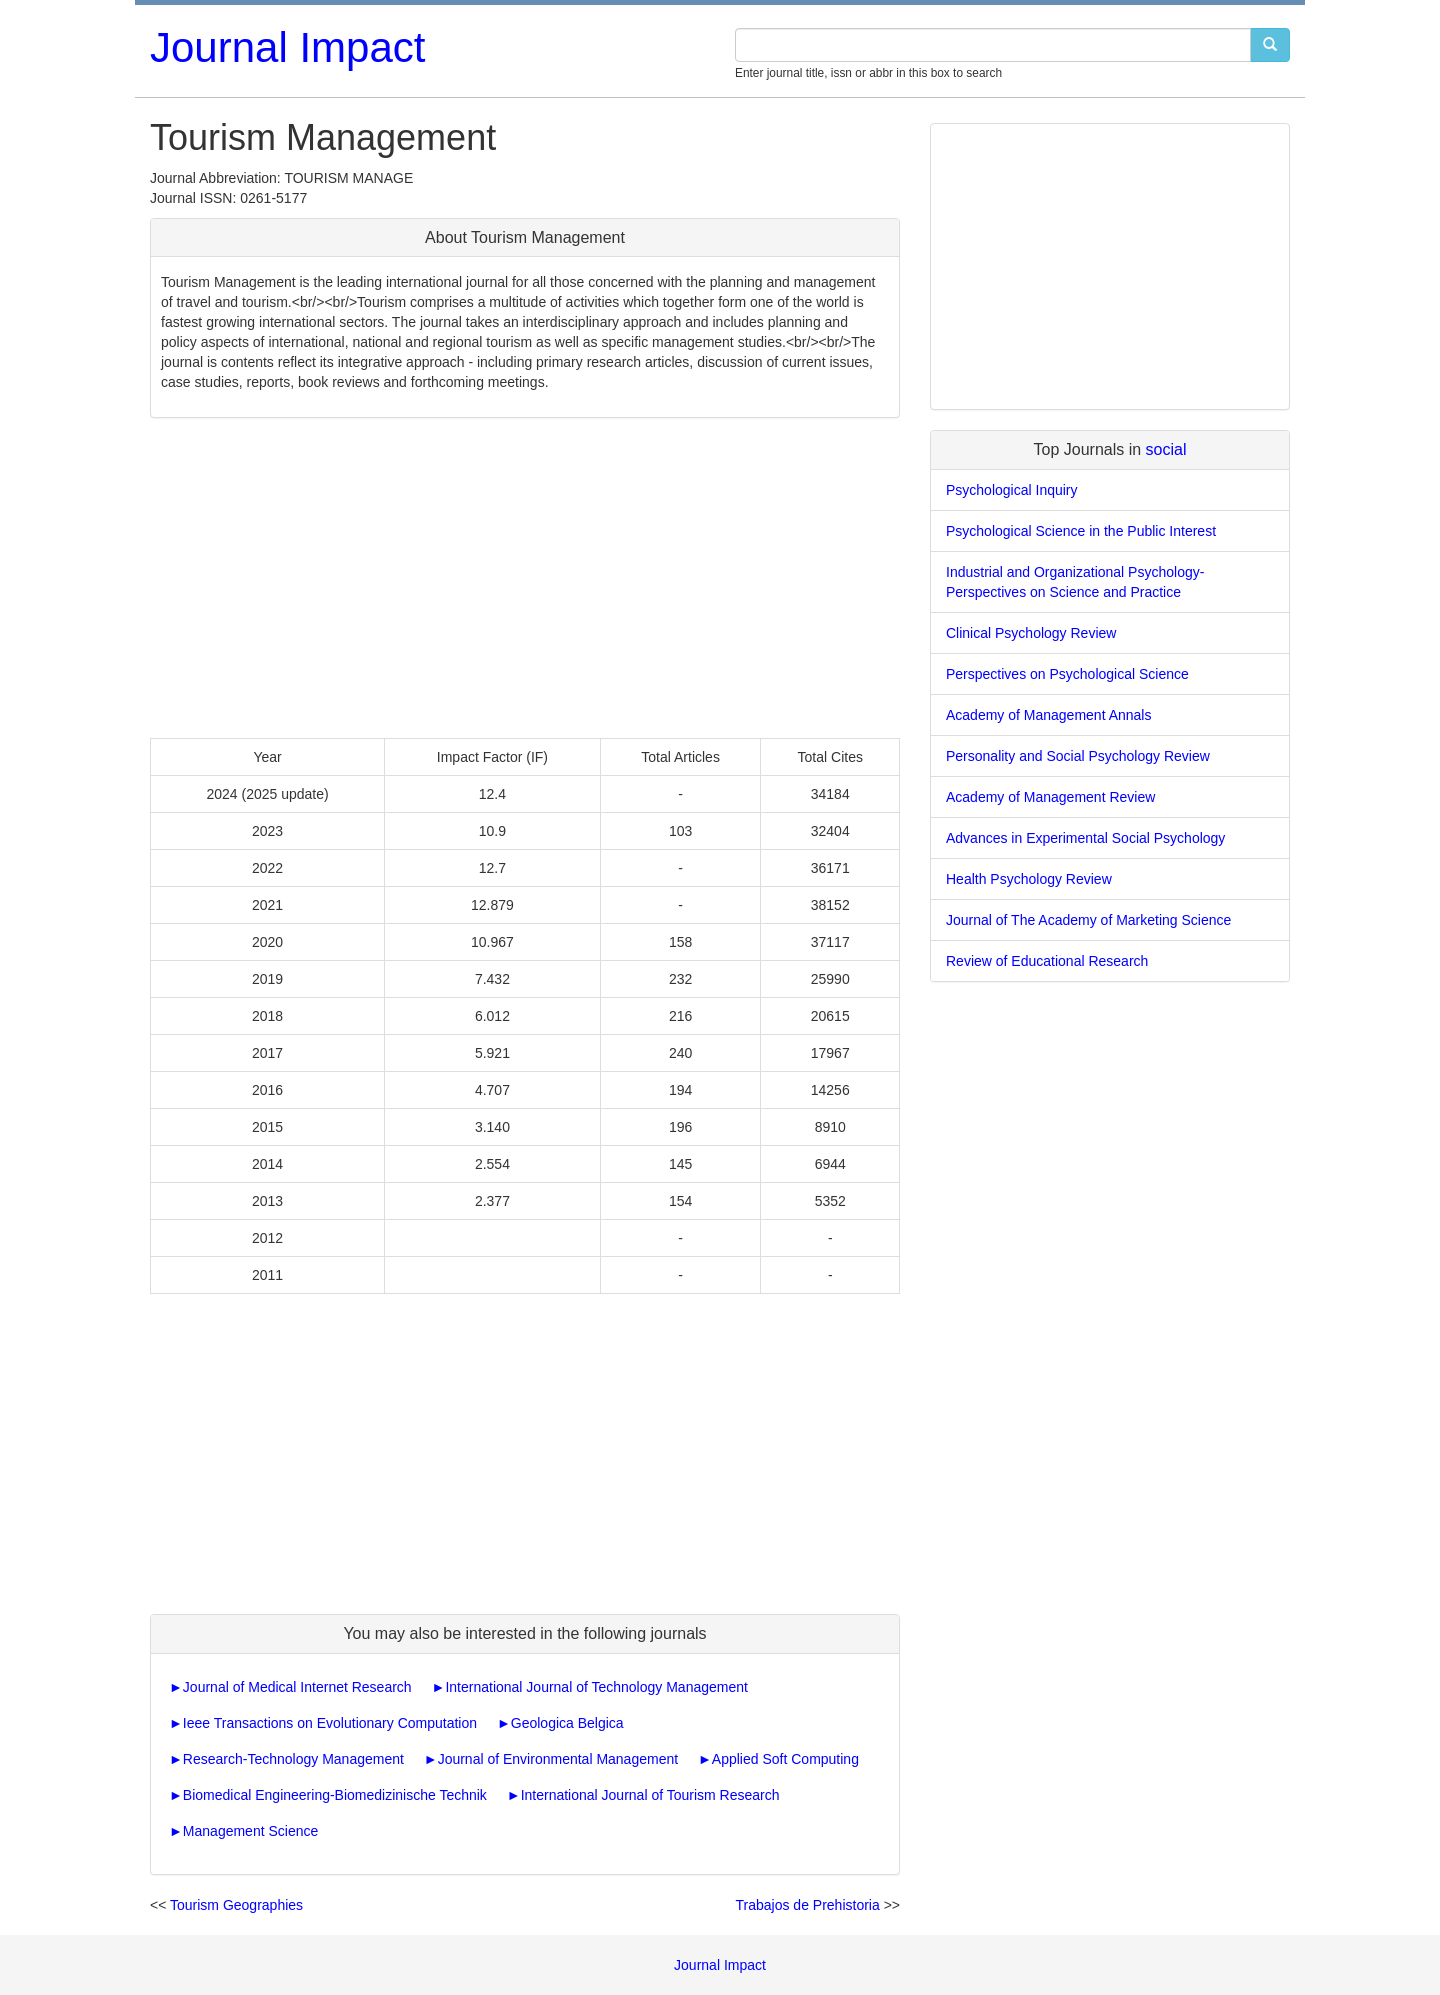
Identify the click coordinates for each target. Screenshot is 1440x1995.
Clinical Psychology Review (1031, 633)
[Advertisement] (525, 578)
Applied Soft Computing (785, 1759)
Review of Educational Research (1047, 961)
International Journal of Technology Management (596, 1687)
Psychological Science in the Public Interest (1081, 531)
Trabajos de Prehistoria (808, 1905)
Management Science (250, 1831)
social (1166, 449)
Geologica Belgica (567, 1723)
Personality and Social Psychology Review (1078, 756)
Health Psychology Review (1029, 879)
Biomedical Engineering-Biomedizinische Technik (335, 1795)
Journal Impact (287, 47)
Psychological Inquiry (1012, 490)
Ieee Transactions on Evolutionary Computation (330, 1723)
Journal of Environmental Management (558, 1759)
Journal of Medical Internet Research (297, 1687)
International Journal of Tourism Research (650, 1795)
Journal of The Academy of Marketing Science (1088, 920)
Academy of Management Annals (1048, 715)
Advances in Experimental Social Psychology (1085, 838)
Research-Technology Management (293, 1759)
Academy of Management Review (1050, 797)
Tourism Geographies (236, 1905)
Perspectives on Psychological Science (1067, 674)
